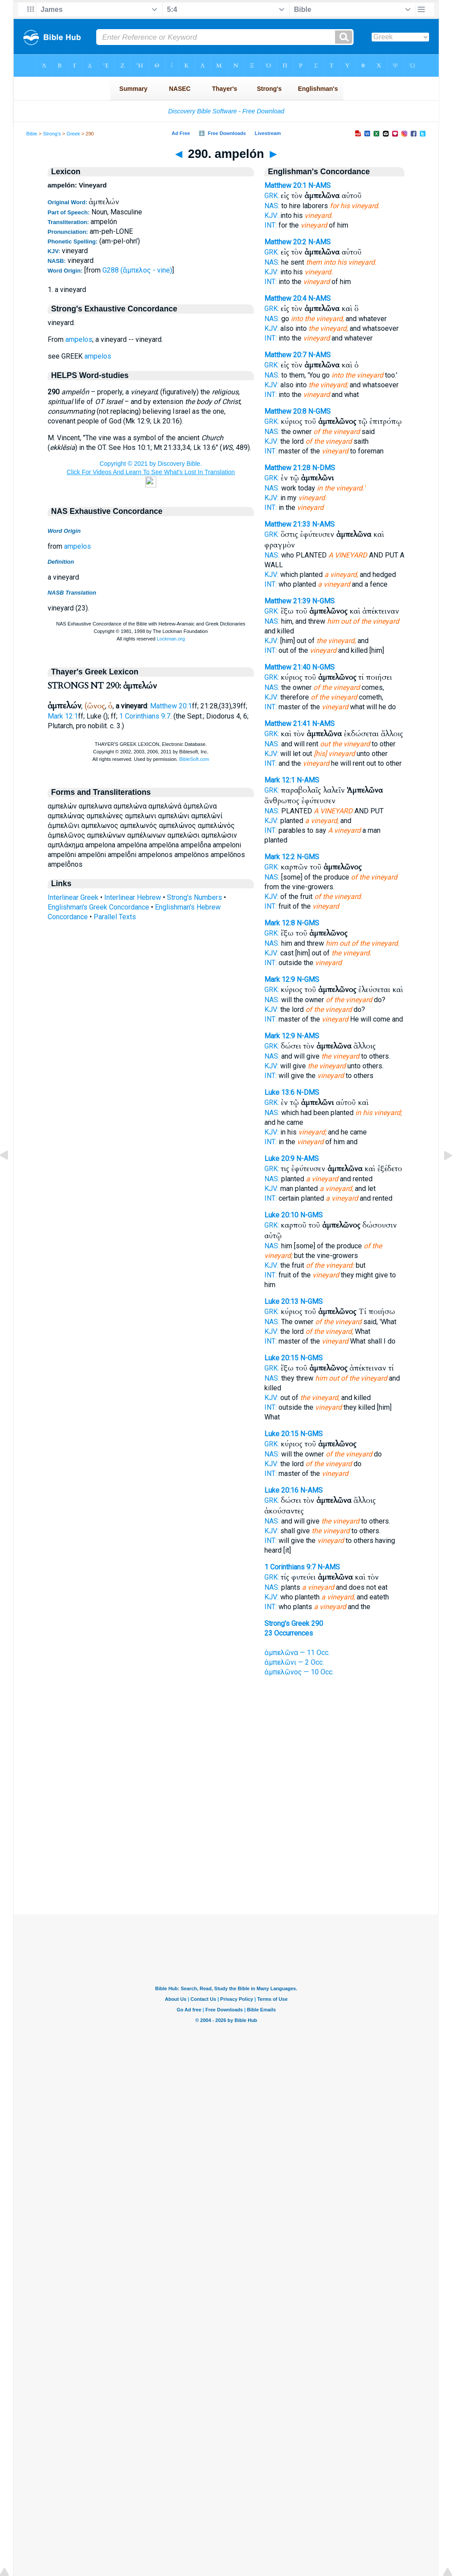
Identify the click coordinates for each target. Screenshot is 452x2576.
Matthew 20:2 (285, 242)
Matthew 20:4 (285, 298)
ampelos (78, 339)
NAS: (271, 206)
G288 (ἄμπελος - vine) (137, 270)
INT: (270, 225)
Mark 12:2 (279, 857)
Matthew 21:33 (287, 524)
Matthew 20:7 (285, 355)
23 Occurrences (288, 1633)
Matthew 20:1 (171, 706)
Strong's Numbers (194, 897)
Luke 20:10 (281, 1215)
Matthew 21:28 (287, 468)
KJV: (271, 215)
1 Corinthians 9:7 (144, 716)
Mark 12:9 (279, 979)
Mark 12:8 (279, 923)
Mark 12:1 (63, 716)
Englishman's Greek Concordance (98, 907)
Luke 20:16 (281, 1490)
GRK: (271, 195)
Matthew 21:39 (287, 601)
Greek (73, 133)
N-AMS (319, 185)
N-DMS (323, 468)
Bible (32, 133)
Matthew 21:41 (287, 723)
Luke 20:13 (281, 1301)
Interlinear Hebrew (132, 897)
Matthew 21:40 (287, 667)
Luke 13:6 (279, 1092)
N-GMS (319, 411)
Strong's (52, 133)
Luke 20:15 (281, 1358)
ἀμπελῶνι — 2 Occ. (294, 1662)
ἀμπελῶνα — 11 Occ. (297, 1652)
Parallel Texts (115, 917)
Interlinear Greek (73, 897)
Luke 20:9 (279, 1158)
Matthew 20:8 (285, 411)
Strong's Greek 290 (293, 1623)
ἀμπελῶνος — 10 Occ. (299, 1672)
